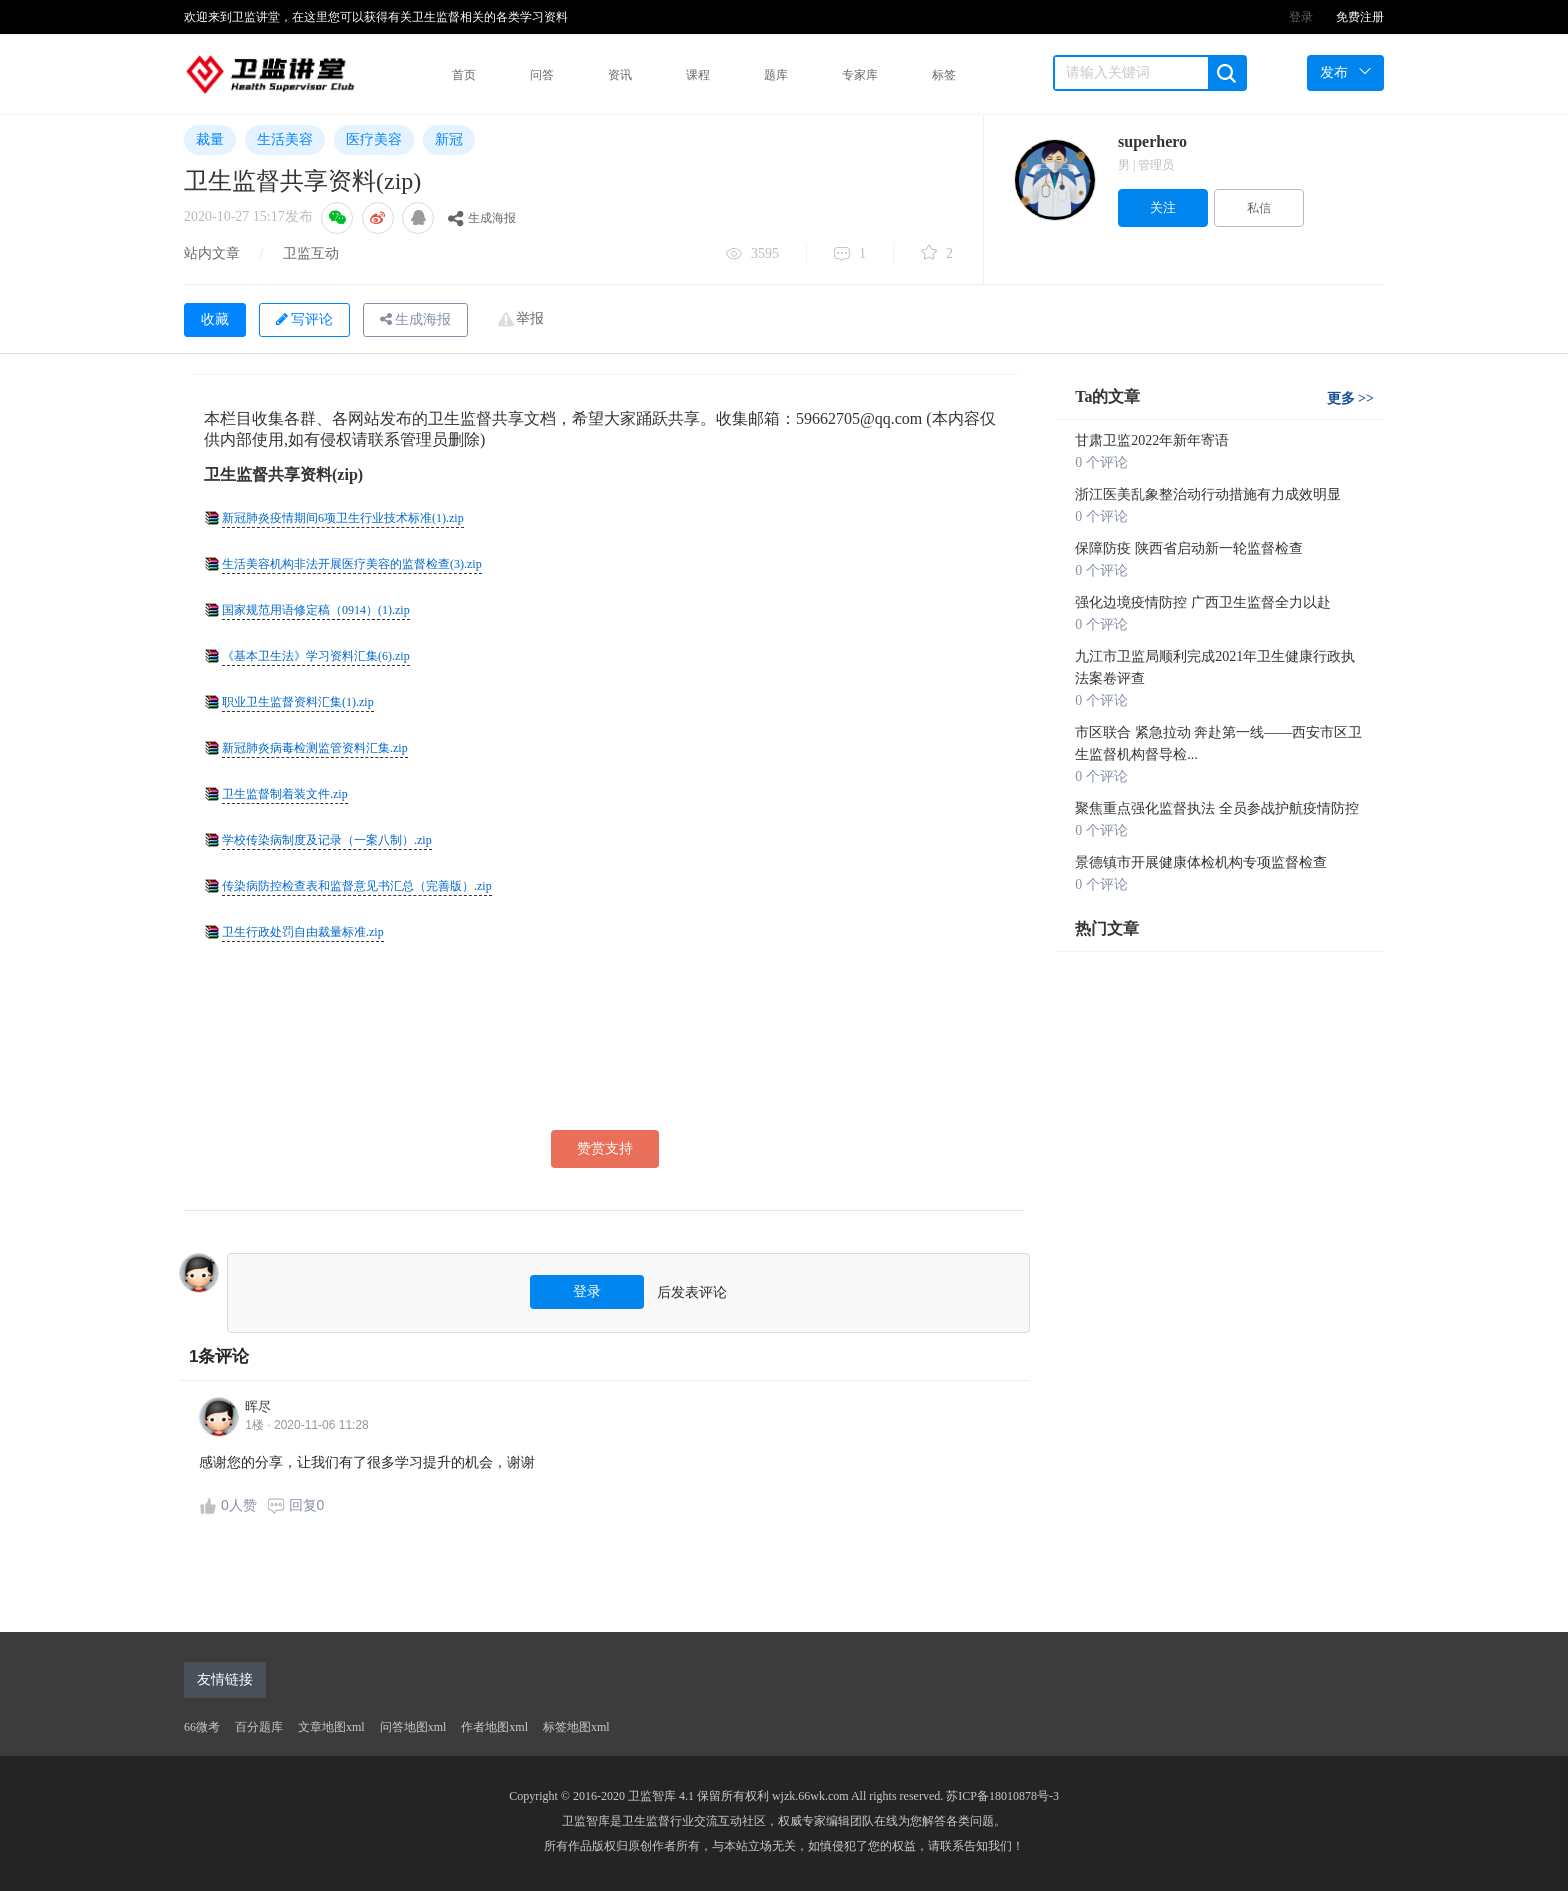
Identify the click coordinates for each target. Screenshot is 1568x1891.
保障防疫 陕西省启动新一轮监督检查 (1189, 548)
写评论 (304, 319)
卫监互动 (311, 253)
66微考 (202, 1727)
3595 (752, 255)
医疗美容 (374, 139)
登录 (1301, 17)
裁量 (210, 139)
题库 (776, 75)
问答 (542, 75)
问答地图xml (413, 1727)
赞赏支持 (605, 1148)
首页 (464, 75)
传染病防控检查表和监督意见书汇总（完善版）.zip (357, 886)
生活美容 (285, 139)
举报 (530, 318)
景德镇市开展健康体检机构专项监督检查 (1201, 862)
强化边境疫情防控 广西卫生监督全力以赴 (1203, 602)
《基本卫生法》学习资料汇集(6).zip (316, 656)
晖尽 (258, 1406)
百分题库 (259, 1727)
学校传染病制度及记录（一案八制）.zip (327, 840)
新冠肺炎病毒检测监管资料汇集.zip (315, 748)
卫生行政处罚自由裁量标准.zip (303, 932)
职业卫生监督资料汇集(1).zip (298, 702)
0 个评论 (1101, 462)
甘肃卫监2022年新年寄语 (1152, 440)
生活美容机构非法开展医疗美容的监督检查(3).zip (352, 564)
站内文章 (212, 253)
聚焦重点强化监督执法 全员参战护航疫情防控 (1217, 808)
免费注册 (1360, 17)
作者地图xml (494, 1727)
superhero (1152, 141)
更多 (1350, 398)
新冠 (449, 139)
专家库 (860, 75)
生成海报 (482, 218)
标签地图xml (576, 1727)
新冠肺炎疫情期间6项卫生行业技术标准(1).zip (343, 518)
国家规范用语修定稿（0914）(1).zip (316, 610)
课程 (698, 75)
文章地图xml (331, 1727)
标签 (944, 75)
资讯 (620, 75)
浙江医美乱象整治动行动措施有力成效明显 (1208, 494)
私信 (1259, 208)
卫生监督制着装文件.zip (285, 794)
